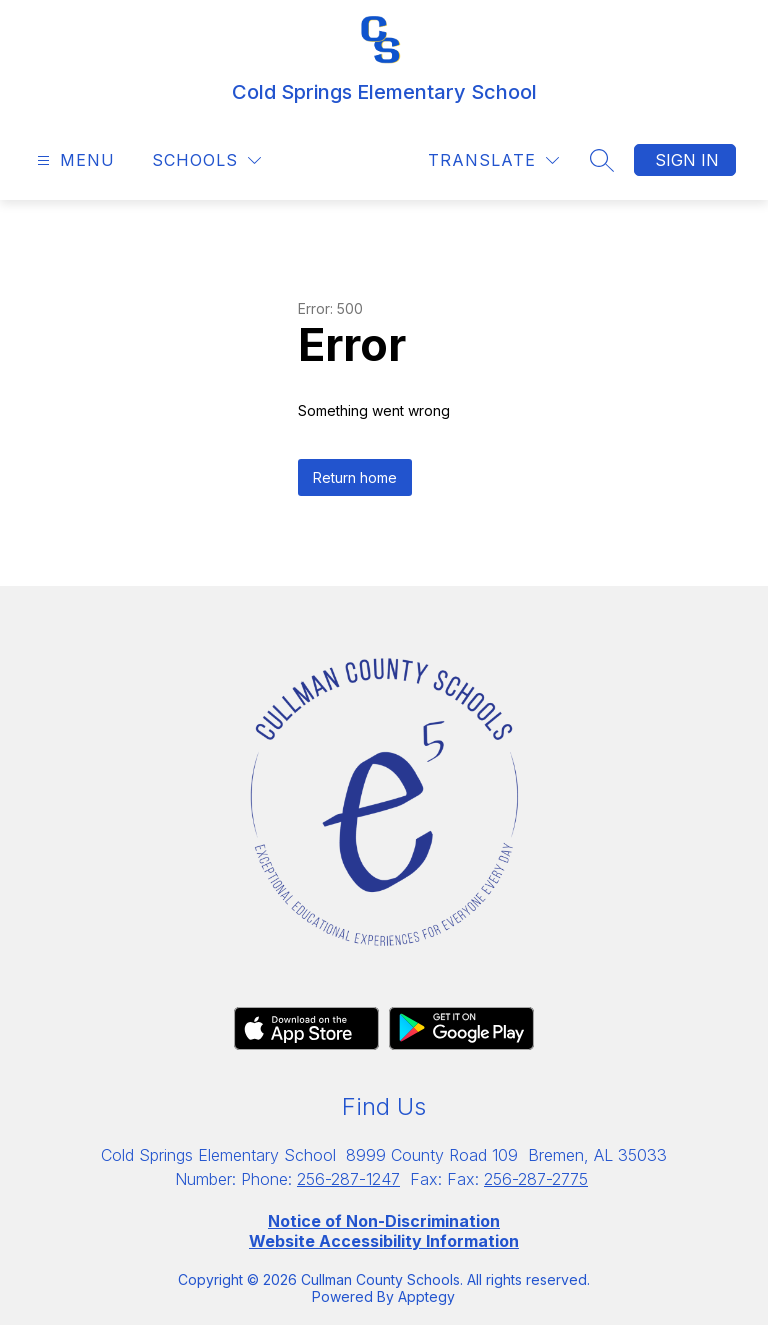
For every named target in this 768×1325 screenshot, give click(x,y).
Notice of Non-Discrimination (384, 1221)
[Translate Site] (493, 160)
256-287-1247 (348, 1179)
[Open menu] (73, 160)
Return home (355, 477)
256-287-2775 (536, 1179)
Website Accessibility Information (384, 1241)
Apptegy (426, 1296)
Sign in (687, 160)
